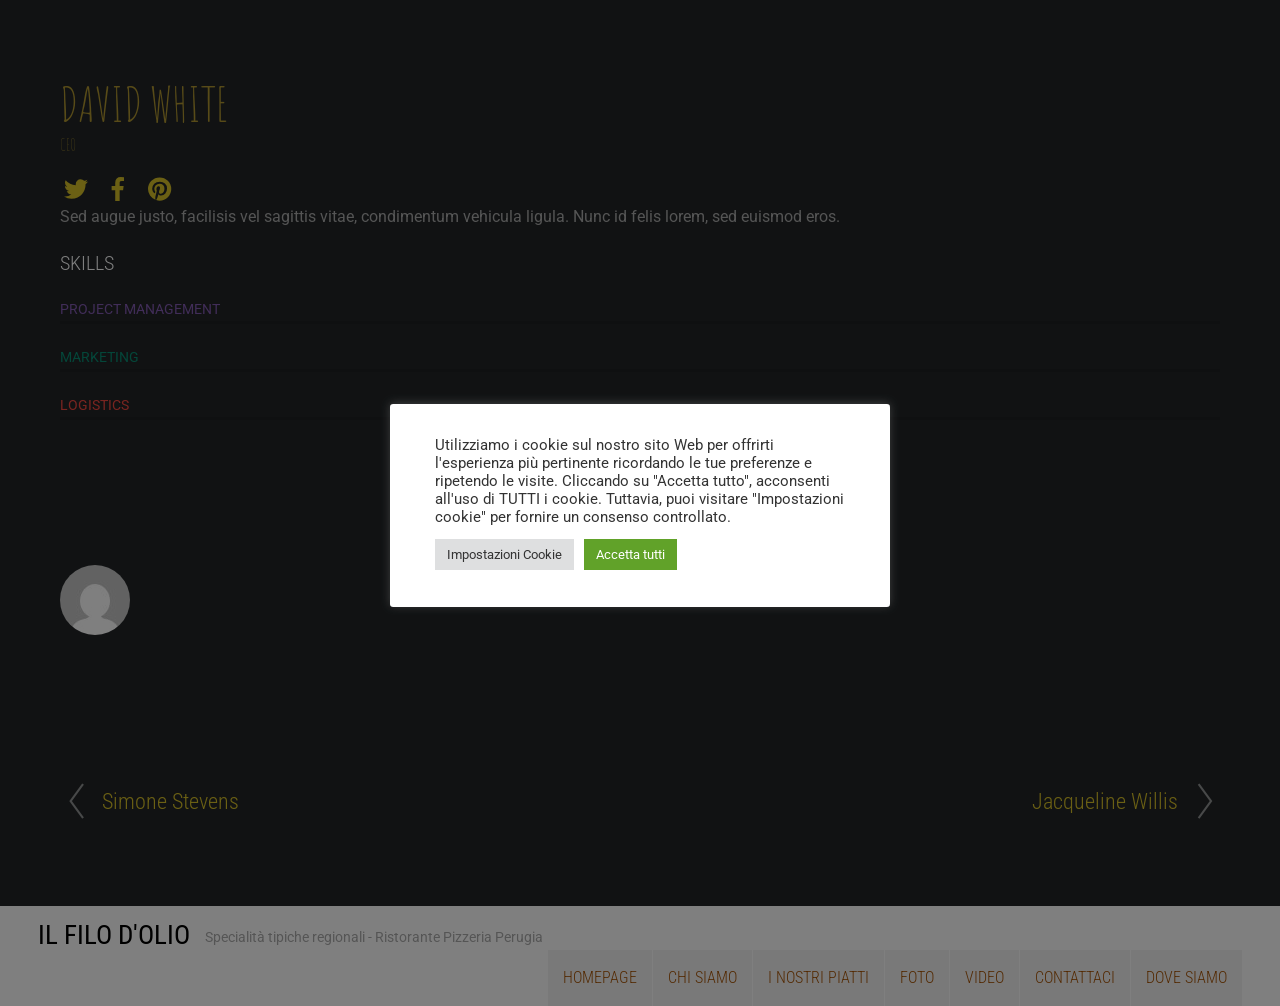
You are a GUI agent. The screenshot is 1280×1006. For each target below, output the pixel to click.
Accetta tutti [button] (630, 554)
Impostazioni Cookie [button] (504, 554)
